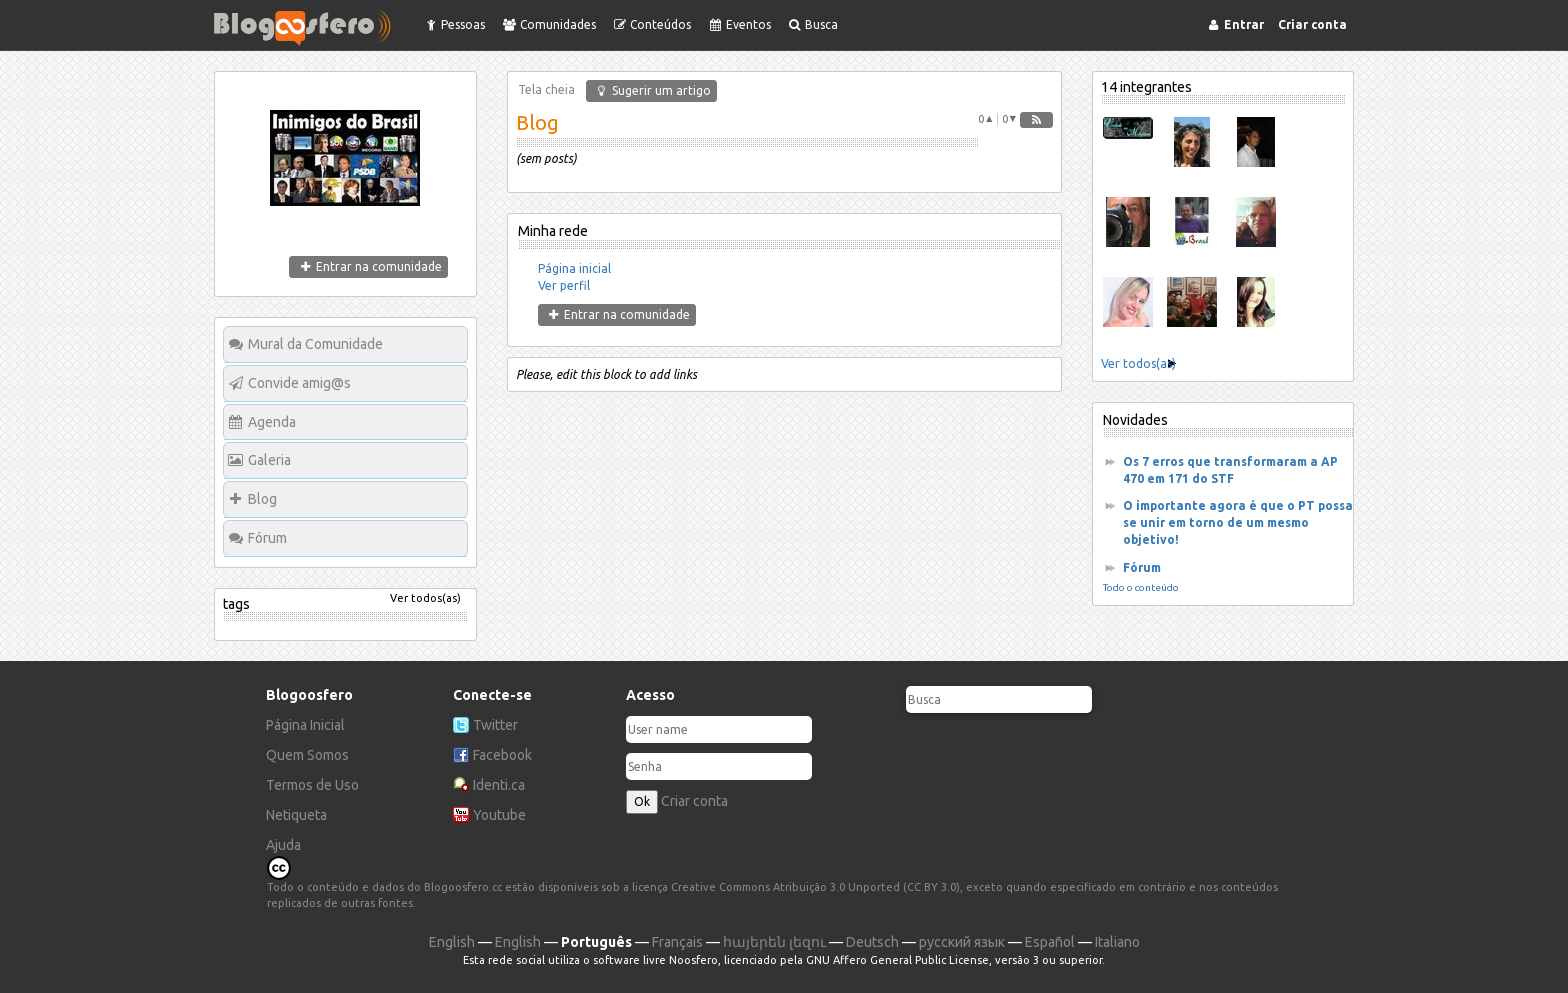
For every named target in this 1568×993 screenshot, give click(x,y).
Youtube (499, 815)
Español (1050, 942)
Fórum (267, 538)
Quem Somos (307, 755)
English (452, 942)
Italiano (1117, 942)
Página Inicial (305, 725)
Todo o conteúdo (1141, 587)
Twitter (495, 725)
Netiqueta (296, 815)
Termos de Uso (312, 785)
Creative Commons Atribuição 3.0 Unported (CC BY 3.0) (815, 887)
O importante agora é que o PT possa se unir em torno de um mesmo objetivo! (1238, 522)
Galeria (269, 460)
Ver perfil (564, 285)
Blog (262, 499)
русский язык (962, 942)
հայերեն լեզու (774, 942)
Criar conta (694, 801)
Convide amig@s (299, 383)
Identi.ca (499, 785)
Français (677, 942)
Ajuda (283, 845)
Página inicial (574, 268)
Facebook (502, 755)
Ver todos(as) (425, 598)
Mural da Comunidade (315, 344)
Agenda (272, 422)
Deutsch (872, 942)
